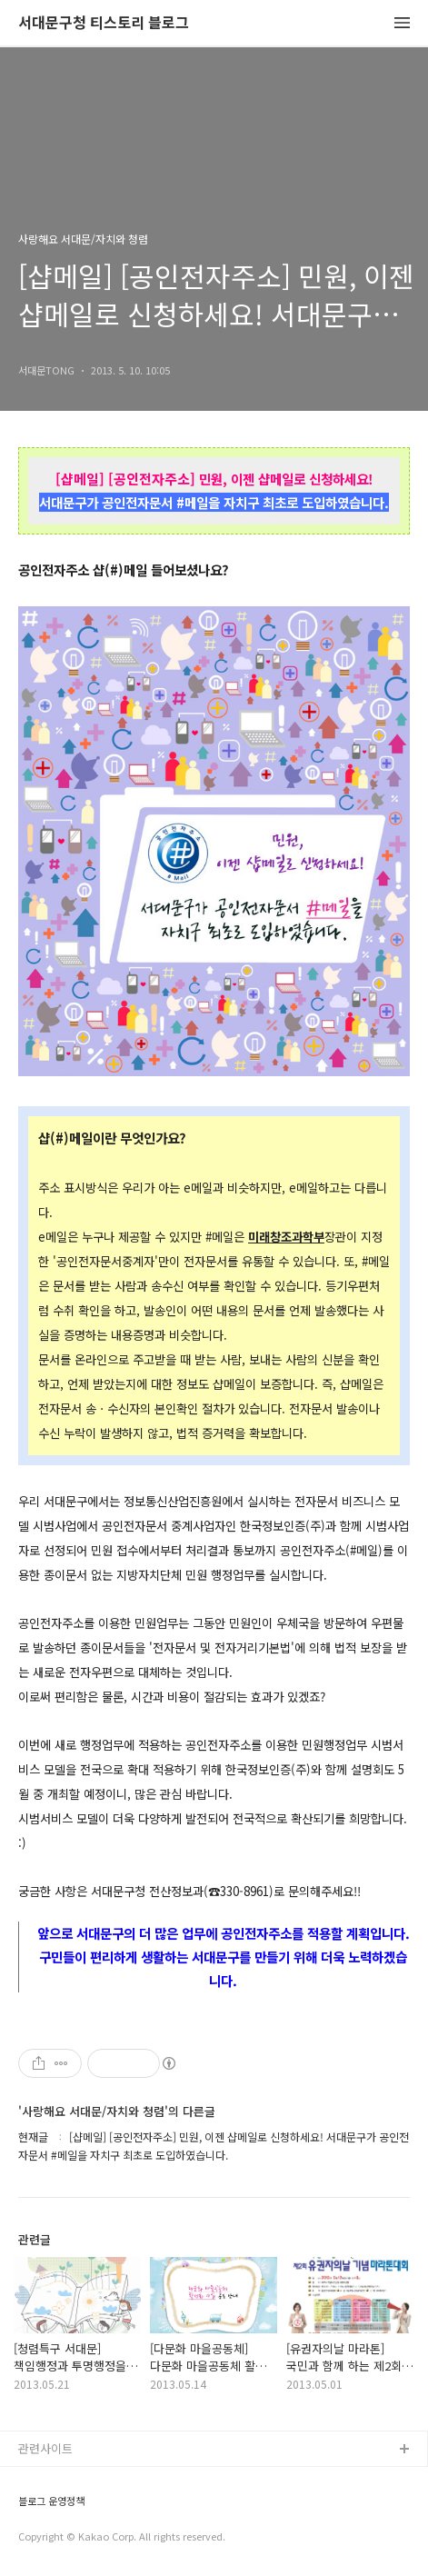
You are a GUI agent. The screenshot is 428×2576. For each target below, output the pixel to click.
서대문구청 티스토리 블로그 (103, 23)
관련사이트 (45, 2448)
